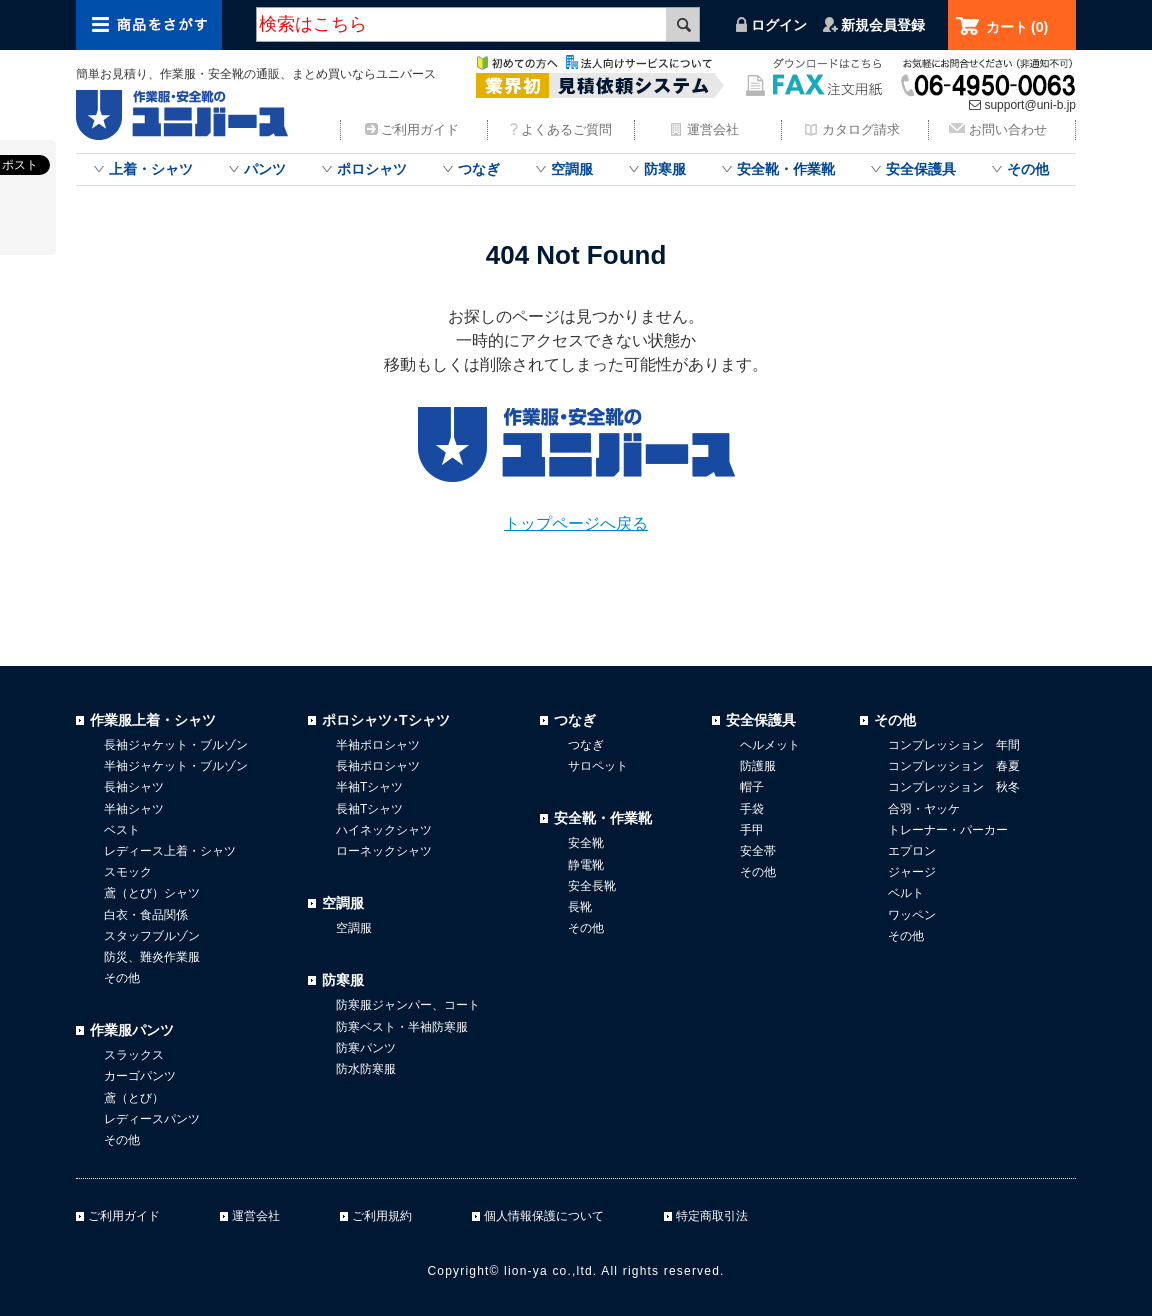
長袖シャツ (134, 787)
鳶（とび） (134, 1098)
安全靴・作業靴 (786, 169)
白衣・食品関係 (146, 915)
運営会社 (713, 129)
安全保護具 (921, 169)
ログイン (779, 25)
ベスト (122, 830)
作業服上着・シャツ (153, 720)
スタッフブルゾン (152, 936)
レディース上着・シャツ (170, 851)
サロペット (598, 766)
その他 (1028, 169)
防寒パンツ (366, 1048)
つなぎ (479, 169)
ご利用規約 (382, 1216)
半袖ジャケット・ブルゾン (176, 766)
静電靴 (586, 865)
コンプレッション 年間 (954, 745)
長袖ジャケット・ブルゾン (176, 745)
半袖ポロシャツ (378, 745)
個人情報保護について (544, 1216)
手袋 (752, 809)
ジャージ (912, 872)
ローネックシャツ (384, 851)
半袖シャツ (134, 809)
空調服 (572, 169)
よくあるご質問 (566, 129)
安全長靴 (592, 886)
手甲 (752, 830)
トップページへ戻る (576, 523)
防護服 (758, 766)
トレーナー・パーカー (948, 830)
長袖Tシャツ (369, 809)
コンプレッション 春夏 (954, 766)
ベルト (906, 893)
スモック (128, 872)
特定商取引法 (712, 1216)
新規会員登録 (883, 25)
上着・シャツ (151, 169)
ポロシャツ (372, 169)
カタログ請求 (861, 129)
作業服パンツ (132, 1030)
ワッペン (912, 915)
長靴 (580, 907)
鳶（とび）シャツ (152, 893)
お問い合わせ (1008, 129)
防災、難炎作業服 (152, 957)
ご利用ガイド (420, 129)
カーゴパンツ (140, 1076)
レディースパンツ (152, 1119)
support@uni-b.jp (1030, 105)
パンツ (265, 169)
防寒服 (665, 169)
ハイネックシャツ (384, 830)
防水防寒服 (366, 1069)
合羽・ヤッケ (924, 809)
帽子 (752, 787)
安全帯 (758, 851)
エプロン (912, 851)
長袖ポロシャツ (378, 766)
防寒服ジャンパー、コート (408, 1005)
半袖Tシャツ (369, 787)
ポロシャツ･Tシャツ (386, 720)
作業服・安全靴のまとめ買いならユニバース (186, 115)
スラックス (134, 1055)
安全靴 (586, 843)
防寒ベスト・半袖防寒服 (402, 1027)
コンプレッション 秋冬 (954, 787)
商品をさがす (149, 25)
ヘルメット (770, 745)
